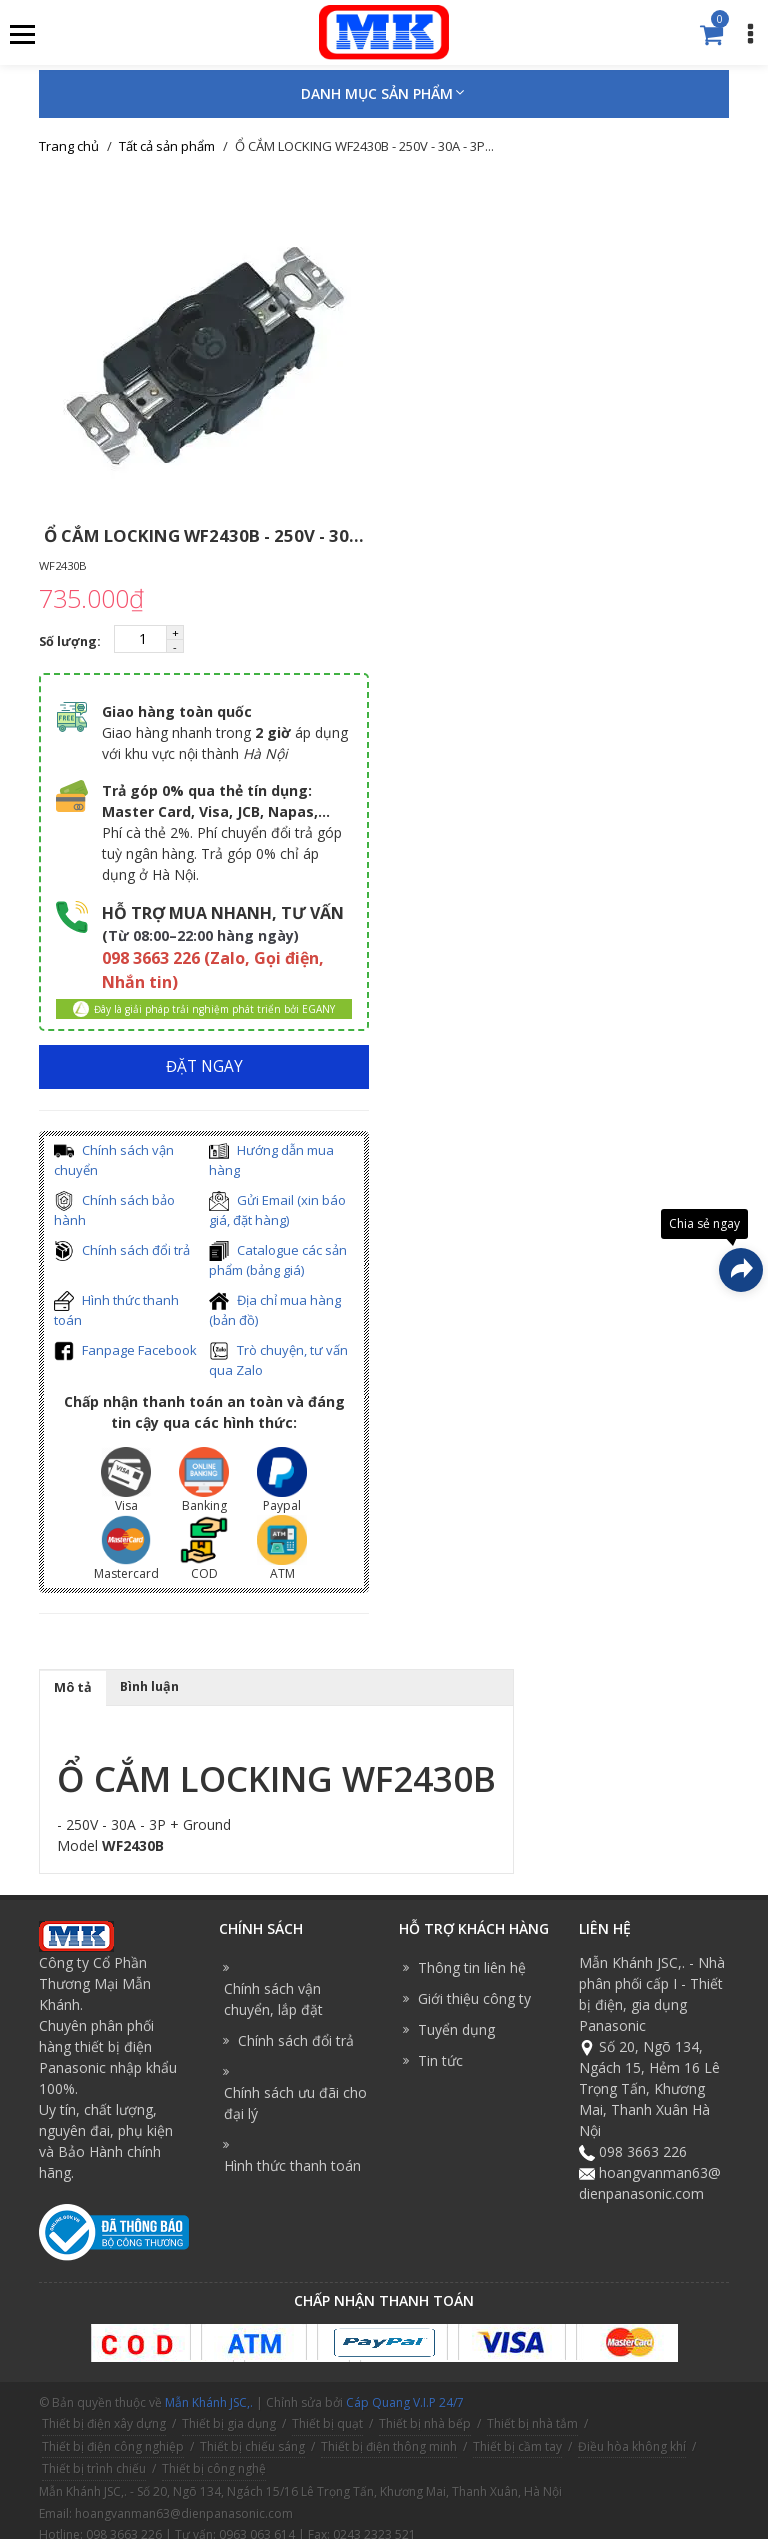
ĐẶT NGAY (204, 1066)
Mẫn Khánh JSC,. (209, 2402)
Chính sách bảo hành (114, 1210)
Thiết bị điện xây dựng (104, 2423)
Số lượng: (71, 641)
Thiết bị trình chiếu (94, 2468)
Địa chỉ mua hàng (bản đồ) (275, 1310)
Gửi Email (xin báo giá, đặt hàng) (277, 1210)
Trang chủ (69, 146)
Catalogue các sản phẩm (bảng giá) (278, 1260)
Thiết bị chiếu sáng (252, 2446)
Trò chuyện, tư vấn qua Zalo (278, 1360)
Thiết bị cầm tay (517, 2446)
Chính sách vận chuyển (114, 1160)
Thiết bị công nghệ (214, 2468)
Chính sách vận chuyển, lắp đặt (273, 1999)
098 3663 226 (643, 2151)
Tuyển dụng (456, 2029)
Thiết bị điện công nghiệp (113, 2446)
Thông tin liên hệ (472, 1967)
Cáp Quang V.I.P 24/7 (405, 2402)
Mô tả (73, 1687)
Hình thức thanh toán (116, 1310)
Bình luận (149, 1686)
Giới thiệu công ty (474, 1998)
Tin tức (440, 2060)
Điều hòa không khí (632, 2446)
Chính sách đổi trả (122, 1251)
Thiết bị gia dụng (229, 2423)
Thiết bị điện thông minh (389, 2446)
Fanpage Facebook (125, 1351)
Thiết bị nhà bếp (425, 2423)
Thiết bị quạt (327, 2423)
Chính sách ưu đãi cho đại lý (295, 2103)
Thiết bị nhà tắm (532, 2423)
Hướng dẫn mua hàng (271, 1160)
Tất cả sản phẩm (167, 146)
